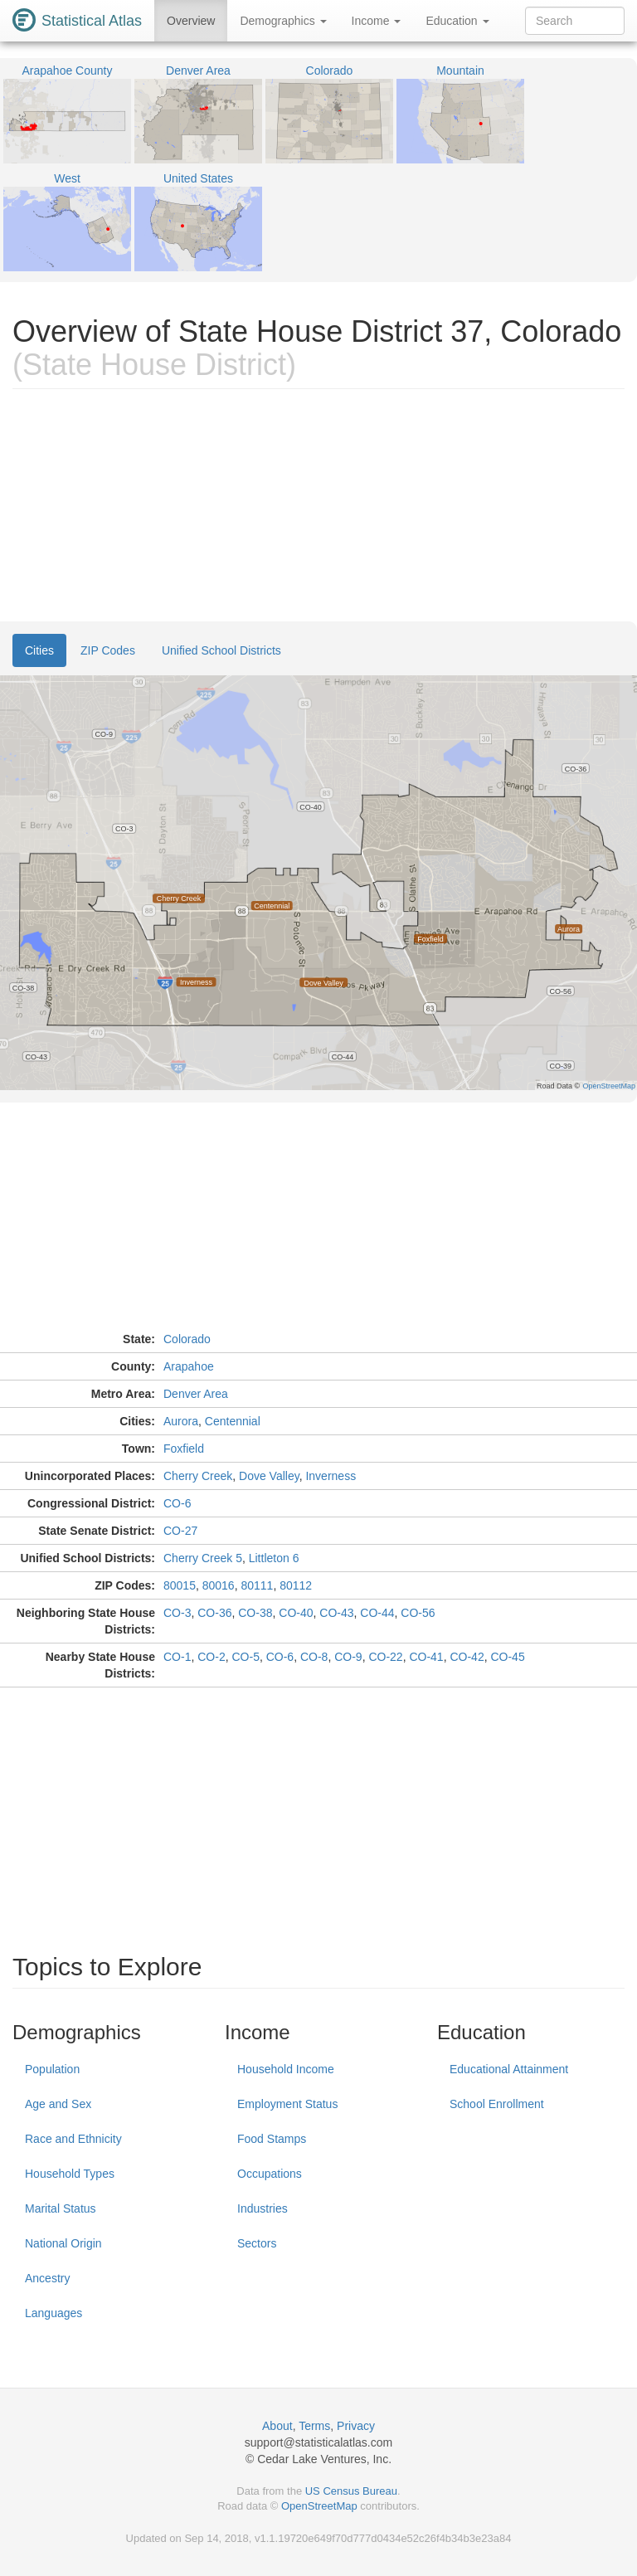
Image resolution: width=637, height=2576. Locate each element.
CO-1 (177, 1656)
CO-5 (245, 1656)
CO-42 (467, 1656)
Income (376, 20)
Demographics (283, 20)
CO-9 (348, 1656)
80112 (296, 1585)
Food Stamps (271, 2138)
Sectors (256, 2243)
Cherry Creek (197, 1476)
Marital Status (60, 2208)
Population (52, 2069)
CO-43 (336, 1612)
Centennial (232, 1421)
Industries (262, 2208)
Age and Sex (58, 2104)
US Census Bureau (351, 2491)
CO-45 (507, 1656)
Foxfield (183, 1448)
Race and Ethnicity (73, 2138)
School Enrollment (497, 2104)
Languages (53, 2313)
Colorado (187, 1339)
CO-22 (385, 1656)
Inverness (330, 1476)
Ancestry (47, 2278)
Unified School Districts (221, 650)
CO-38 (255, 1612)
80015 (179, 1585)
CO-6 (177, 1503)
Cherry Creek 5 (202, 1558)
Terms (314, 2425)
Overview (191, 20)
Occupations (269, 2173)
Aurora (180, 1421)
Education (457, 20)
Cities (39, 650)
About (277, 2425)
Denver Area (195, 1393)
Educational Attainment (509, 2069)
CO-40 (296, 1612)
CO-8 (314, 1656)
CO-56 (418, 1612)
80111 (257, 1585)
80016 (218, 1585)
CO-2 (211, 1656)
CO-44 (377, 1612)
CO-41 (426, 1656)
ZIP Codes (107, 650)
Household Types (69, 2173)
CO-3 (177, 1612)
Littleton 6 (274, 1558)
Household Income (285, 2069)
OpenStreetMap (319, 2506)
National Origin (63, 2243)
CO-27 (180, 1530)
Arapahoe (188, 1366)
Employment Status (287, 2104)
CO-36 (214, 1612)
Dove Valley (269, 1476)
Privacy (356, 2425)
